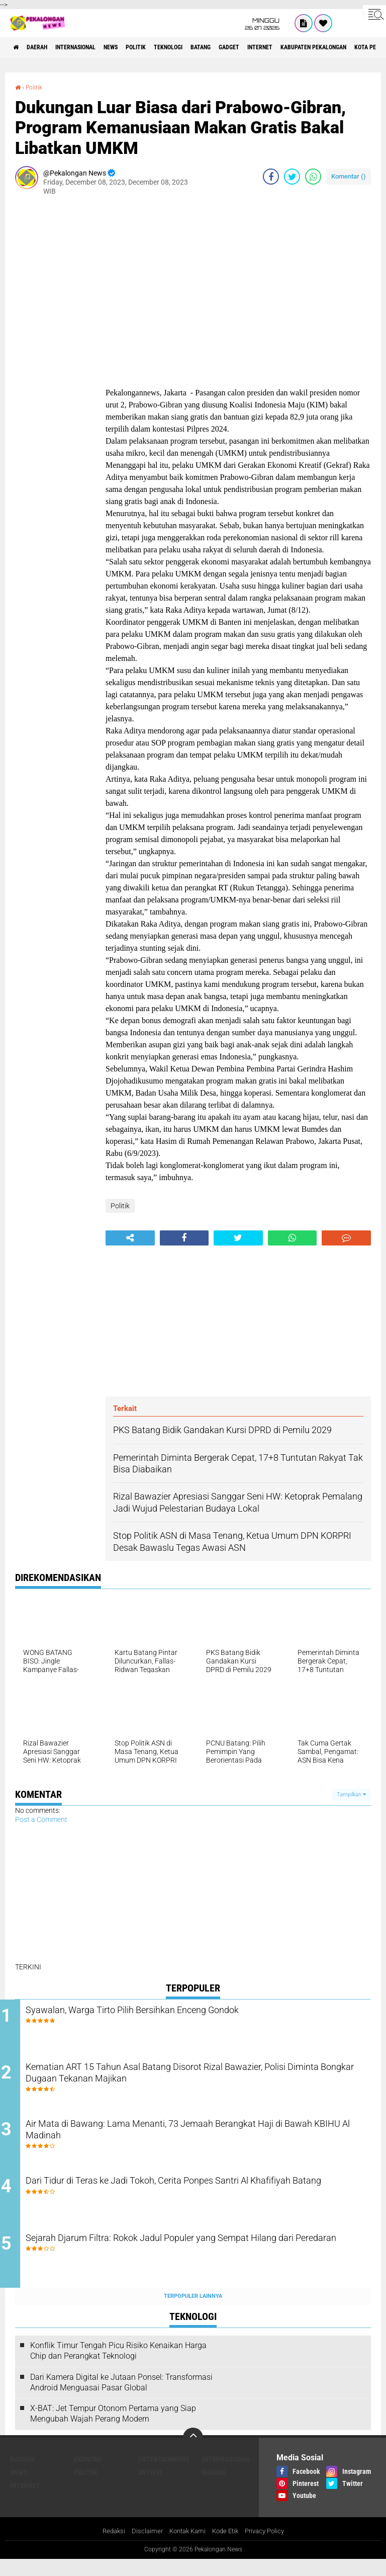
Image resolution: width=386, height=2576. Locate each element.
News (138, 47)
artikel (150, 2488)
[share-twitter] (292, 177)
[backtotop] (193, 2454)
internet (324, 47)
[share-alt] (130, 1237)
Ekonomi (88, 2475)
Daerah (45, 47)
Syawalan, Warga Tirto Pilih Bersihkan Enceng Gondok (179, 2011)
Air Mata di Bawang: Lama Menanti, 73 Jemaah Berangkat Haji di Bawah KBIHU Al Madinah (200, 2140)
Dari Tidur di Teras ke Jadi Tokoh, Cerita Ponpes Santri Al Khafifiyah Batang (185, 2201)
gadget (286, 47)
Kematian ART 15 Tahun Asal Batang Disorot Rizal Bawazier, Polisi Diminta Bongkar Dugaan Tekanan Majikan (194, 2079)
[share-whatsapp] (313, 177)
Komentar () (348, 176)
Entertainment (163, 2475)
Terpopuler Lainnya (193, 2312)
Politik (170, 47)
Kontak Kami (185, 2547)
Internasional (93, 47)
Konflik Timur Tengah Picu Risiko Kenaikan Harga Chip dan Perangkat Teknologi (118, 2367)
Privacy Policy (269, 2547)
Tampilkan (351, 1794)
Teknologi (210, 47)
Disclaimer (143, 2547)
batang (250, 47)
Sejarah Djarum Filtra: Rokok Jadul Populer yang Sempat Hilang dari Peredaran (202, 2262)
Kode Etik (226, 2547)
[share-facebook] (271, 177)
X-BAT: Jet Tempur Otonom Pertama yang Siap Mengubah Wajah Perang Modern (113, 2430)
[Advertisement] (55, 354)
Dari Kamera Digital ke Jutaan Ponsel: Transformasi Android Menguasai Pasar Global (121, 2398)
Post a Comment (41, 1819)
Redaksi (107, 2547)
